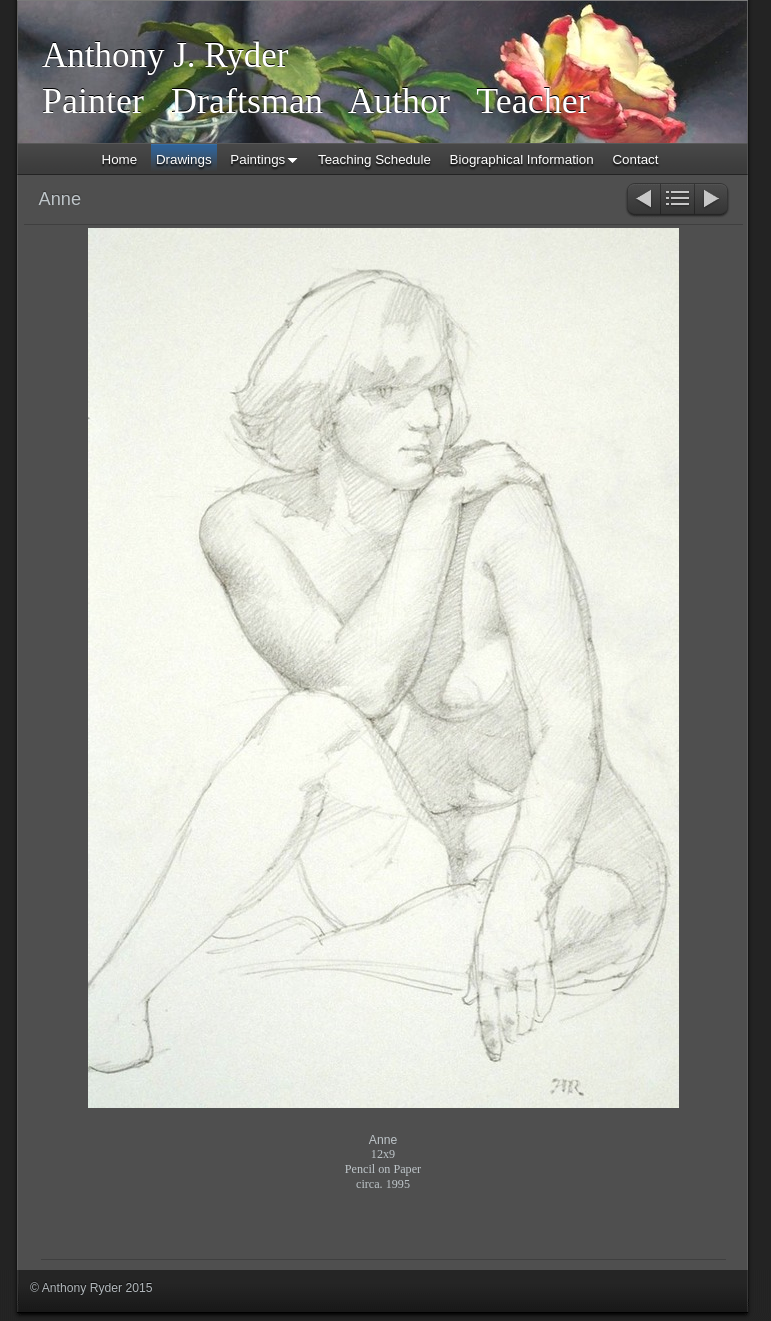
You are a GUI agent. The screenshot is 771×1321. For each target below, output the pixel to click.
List (677, 200)
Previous (642, 200)
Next (712, 200)
